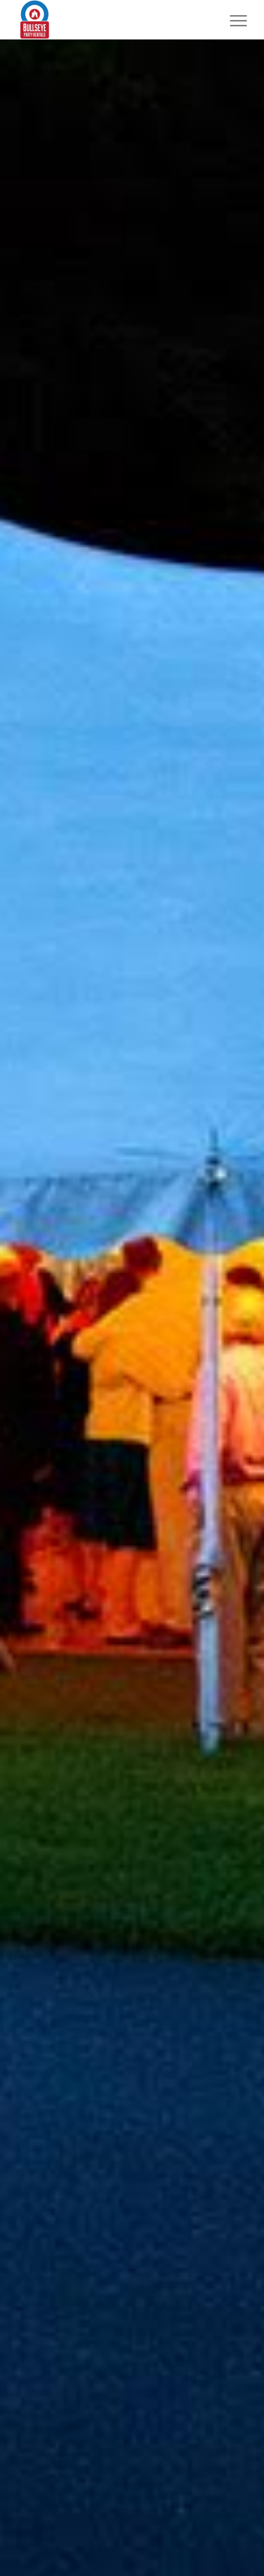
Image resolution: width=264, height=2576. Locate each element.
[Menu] (231, 20)
